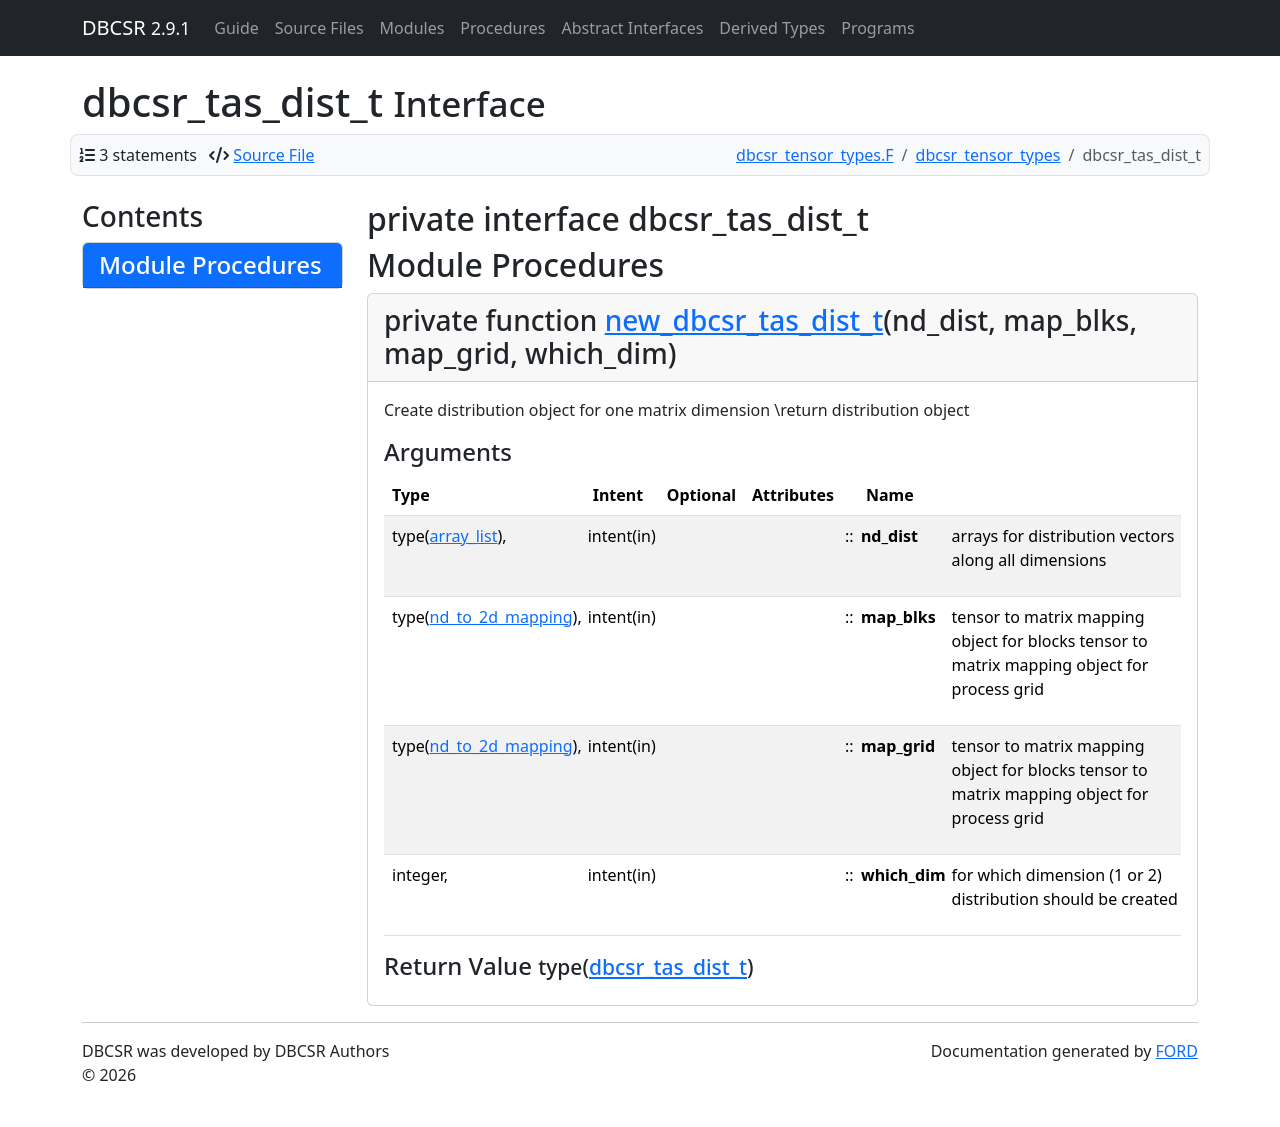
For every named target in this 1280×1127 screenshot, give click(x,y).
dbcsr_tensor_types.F (815, 155)
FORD (1177, 1051)
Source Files (319, 28)
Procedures (502, 28)
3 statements (148, 155)
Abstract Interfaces (632, 28)
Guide (236, 28)
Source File (273, 155)
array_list (464, 536)
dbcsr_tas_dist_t (668, 967)
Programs (877, 28)
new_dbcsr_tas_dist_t (744, 320)
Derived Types (772, 28)
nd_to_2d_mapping (501, 617)
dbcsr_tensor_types (988, 155)
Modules (412, 28)
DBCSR (136, 27)
